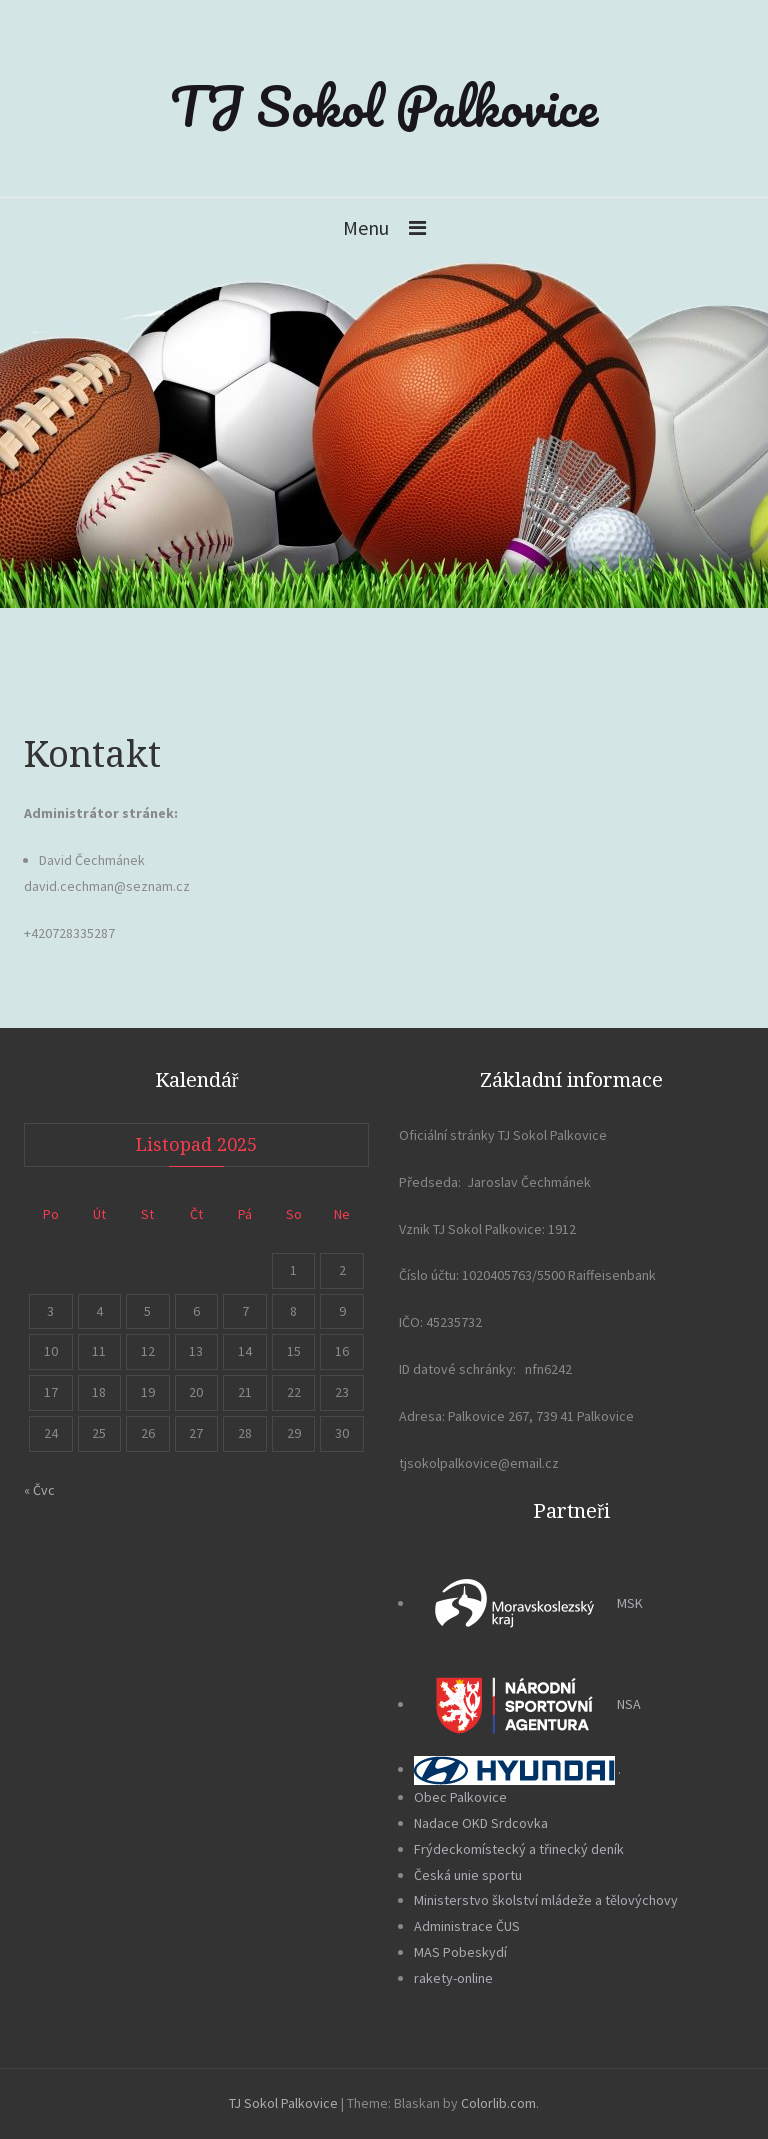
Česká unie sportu (468, 1875)
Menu (366, 227)
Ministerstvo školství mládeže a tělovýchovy (546, 1900)
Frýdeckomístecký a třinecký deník (519, 1849)
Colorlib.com (498, 2103)
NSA (527, 1704)
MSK (528, 1603)
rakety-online (453, 1978)
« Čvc (39, 1490)
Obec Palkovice (460, 1797)
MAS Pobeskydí (460, 1952)
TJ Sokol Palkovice (384, 106)
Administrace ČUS (467, 1926)
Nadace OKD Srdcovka (481, 1823)
